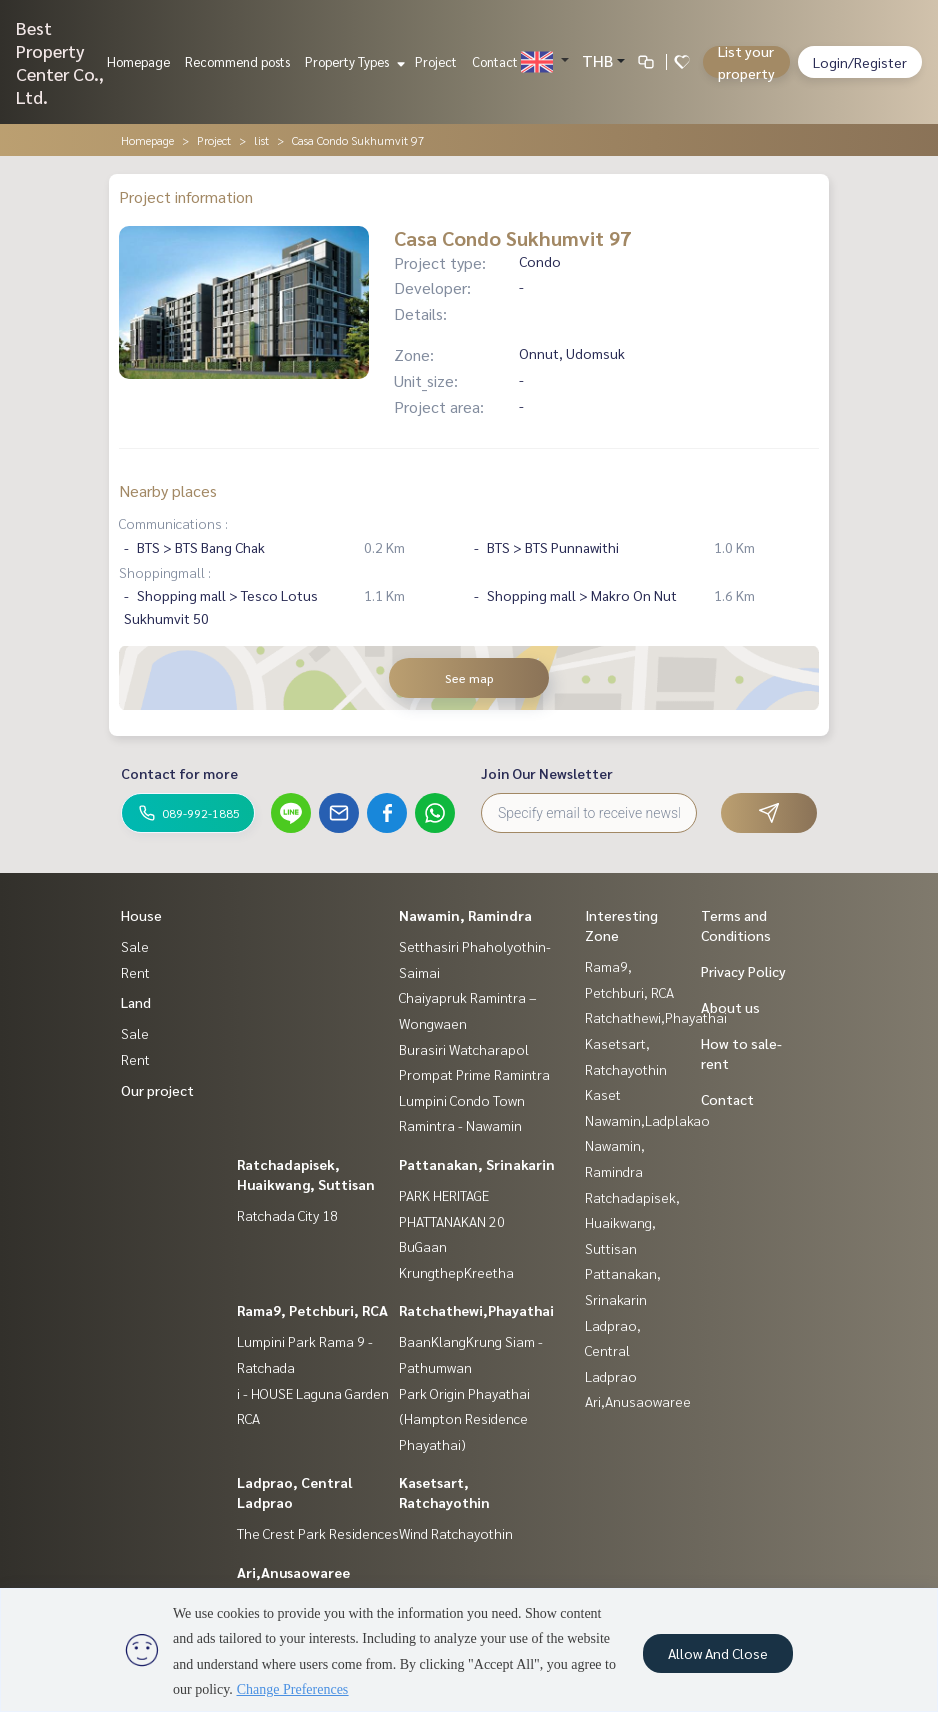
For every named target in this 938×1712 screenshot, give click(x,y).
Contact (495, 61)
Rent (135, 972)
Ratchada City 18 (287, 1215)
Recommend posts (237, 61)
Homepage (138, 61)
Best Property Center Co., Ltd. (60, 62)
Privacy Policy (743, 971)
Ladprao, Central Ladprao (613, 1350)
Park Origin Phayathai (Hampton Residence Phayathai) (464, 1418)
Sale (135, 946)
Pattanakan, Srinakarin (477, 1164)
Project (436, 61)
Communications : (173, 523)
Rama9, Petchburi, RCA (312, 1310)
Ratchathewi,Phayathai (476, 1310)
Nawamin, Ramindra (465, 915)
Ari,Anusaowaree (293, 1572)
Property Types (352, 61)
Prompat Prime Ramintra (474, 1074)
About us (730, 1007)
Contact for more (179, 773)
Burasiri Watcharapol (464, 1049)
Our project (157, 1090)
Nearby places (168, 490)
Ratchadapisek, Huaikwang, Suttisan (632, 1222)
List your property (746, 62)
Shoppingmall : (165, 572)
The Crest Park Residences (318, 1533)
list (261, 140)
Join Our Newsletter (547, 773)
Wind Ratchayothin (456, 1533)
